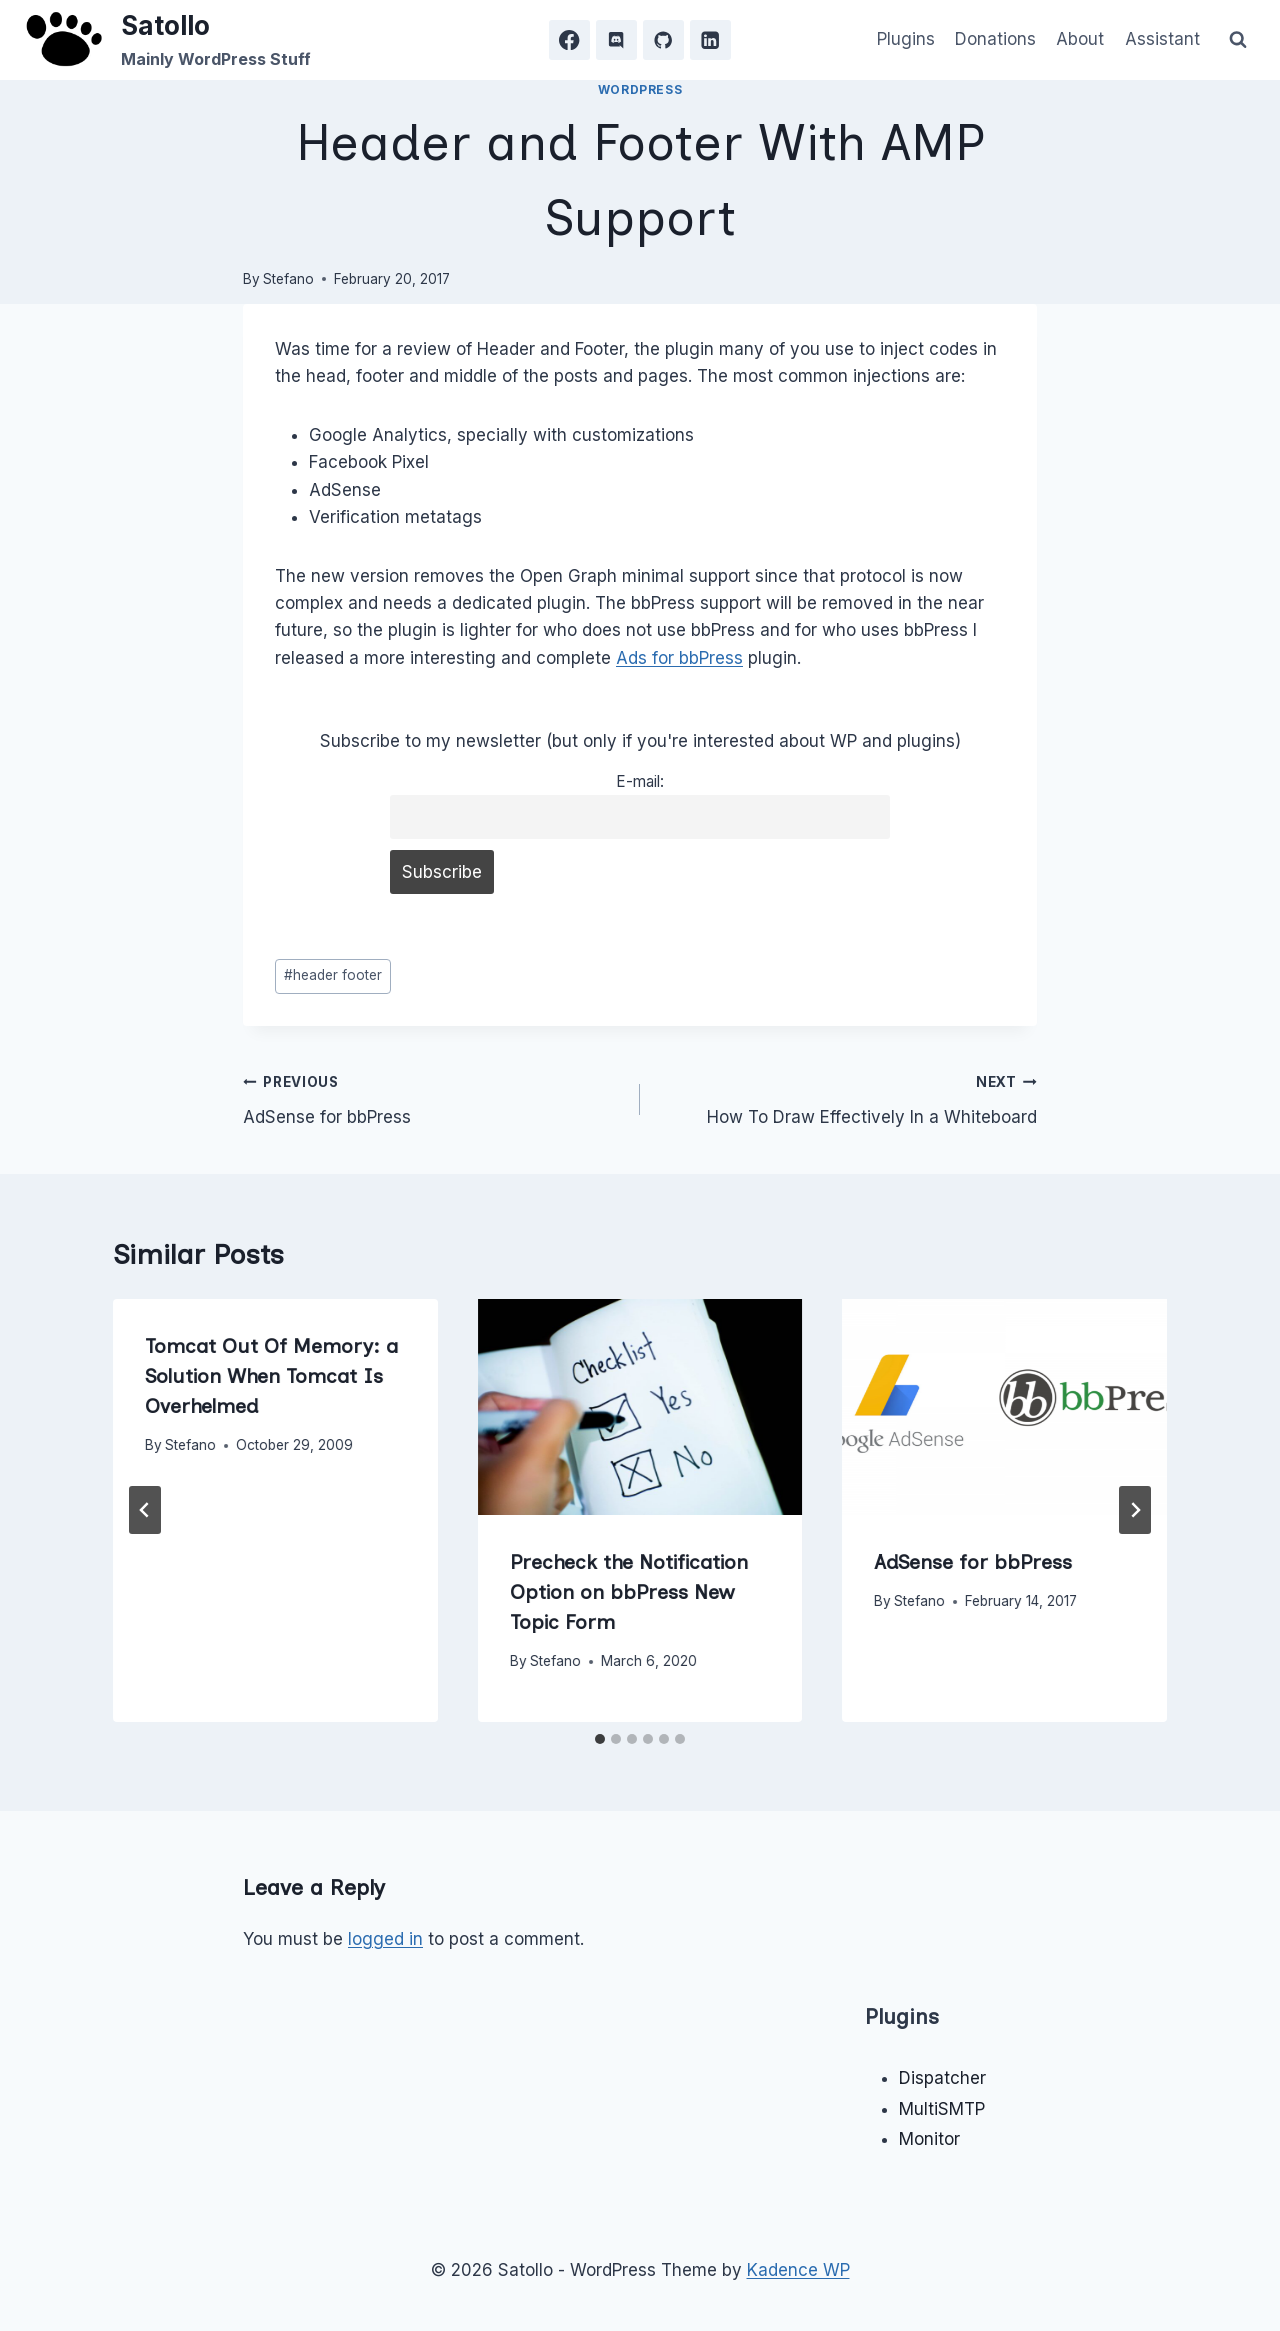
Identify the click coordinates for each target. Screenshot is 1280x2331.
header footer (333, 975)
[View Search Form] (1238, 40)
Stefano (288, 279)
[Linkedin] (710, 40)
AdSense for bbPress (433, 1097)
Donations (995, 39)
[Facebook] (569, 40)
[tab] (600, 1739)
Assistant (1162, 39)
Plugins (906, 39)
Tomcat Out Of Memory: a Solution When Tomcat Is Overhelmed (271, 1376)
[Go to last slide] (145, 1510)
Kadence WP (798, 2270)
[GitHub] (663, 40)
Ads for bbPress (679, 658)
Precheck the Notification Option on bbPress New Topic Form (629, 1592)
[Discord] (616, 40)
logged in (385, 1939)
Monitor (929, 2139)
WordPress (640, 89)
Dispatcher (942, 2078)
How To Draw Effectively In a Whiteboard (847, 1097)
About (1080, 39)
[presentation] (640, 1407)
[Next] (1135, 1510)
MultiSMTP (942, 2109)
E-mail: (640, 781)
